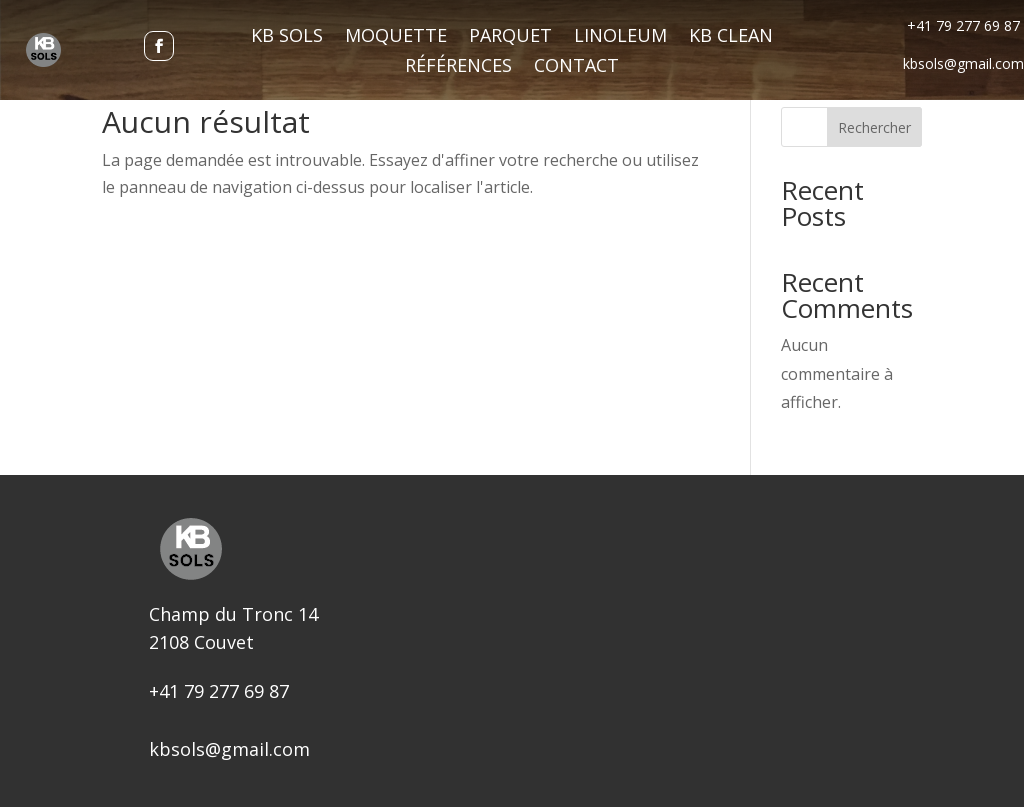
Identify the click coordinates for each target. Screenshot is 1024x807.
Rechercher (874, 127)
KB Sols (287, 37)
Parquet (510, 37)
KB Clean (731, 37)
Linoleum (620, 37)
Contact (576, 67)
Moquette (396, 37)
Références (458, 67)
